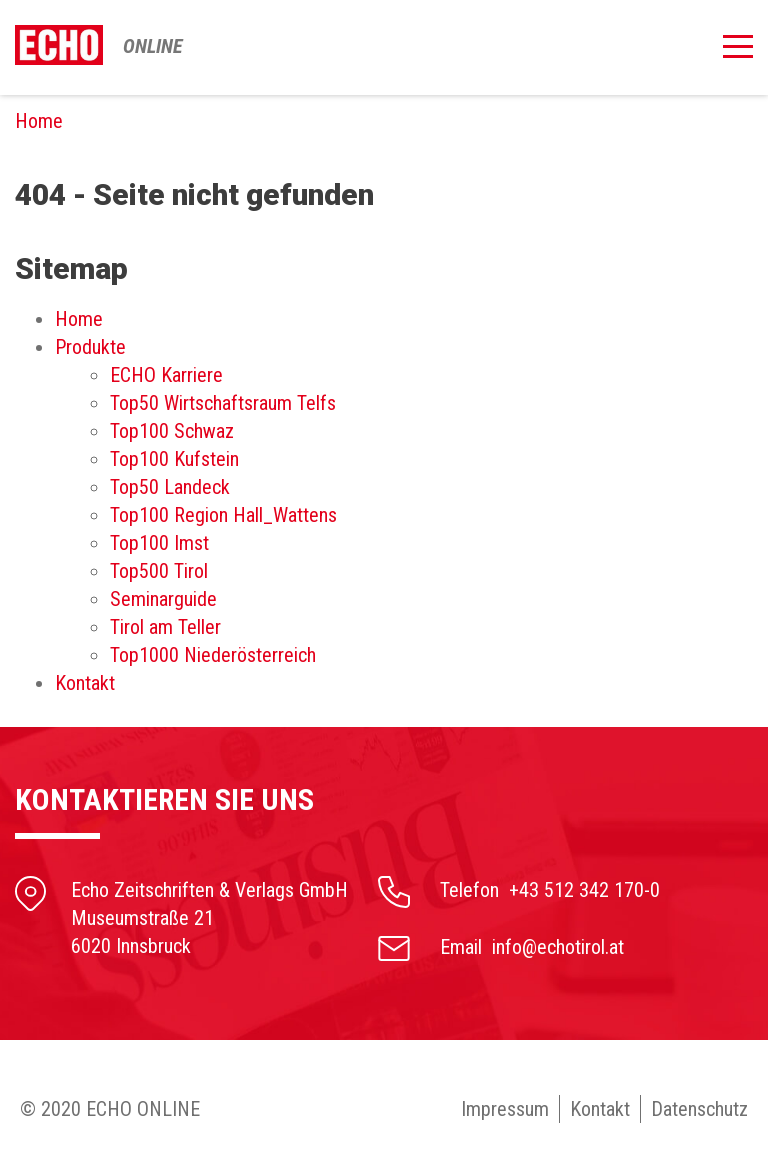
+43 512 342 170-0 (584, 890)
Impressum (505, 1109)
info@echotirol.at (558, 947)
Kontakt (600, 1109)
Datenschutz (699, 1109)
